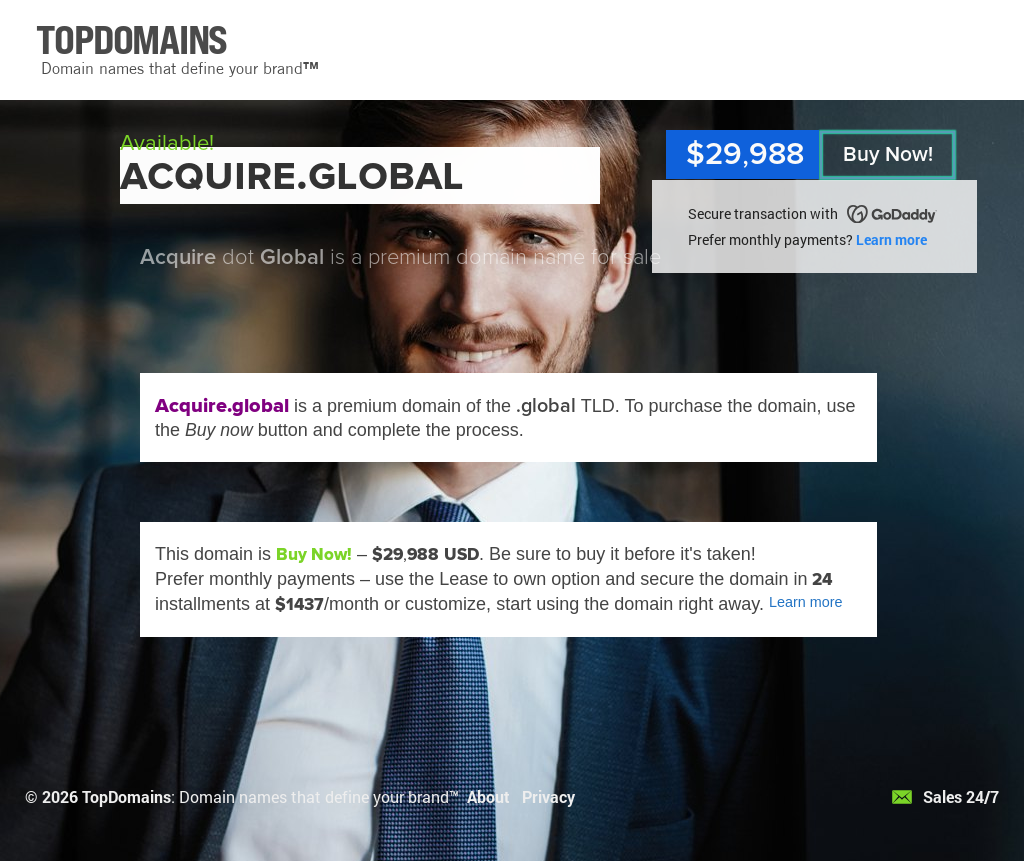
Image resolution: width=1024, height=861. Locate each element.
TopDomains (126, 796)
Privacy (548, 796)
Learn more (891, 239)
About (488, 796)
